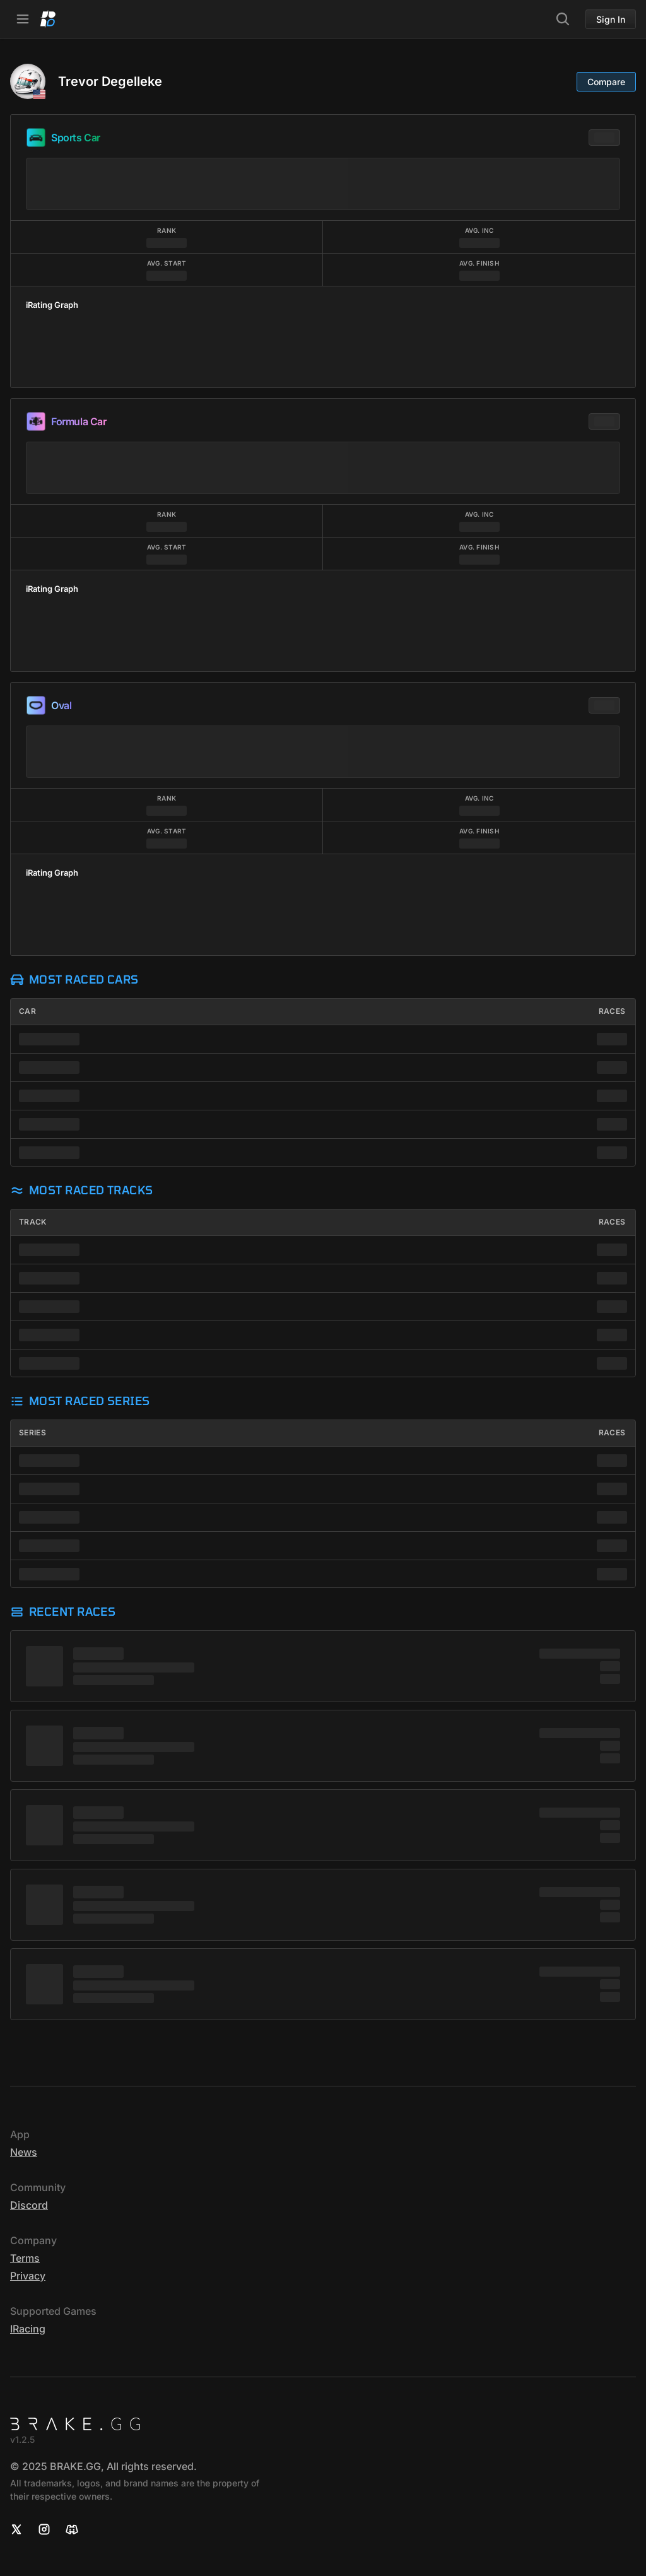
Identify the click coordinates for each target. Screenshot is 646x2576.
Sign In (610, 19)
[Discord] (72, 2529)
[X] (16, 2529)
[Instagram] (44, 2529)
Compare (606, 81)
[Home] (48, 19)
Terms (25, 2258)
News (23, 2152)
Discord (29, 2205)
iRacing (27, 2328)
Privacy (27, 2275)
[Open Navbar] (22, 19)
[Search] (562, 19)
